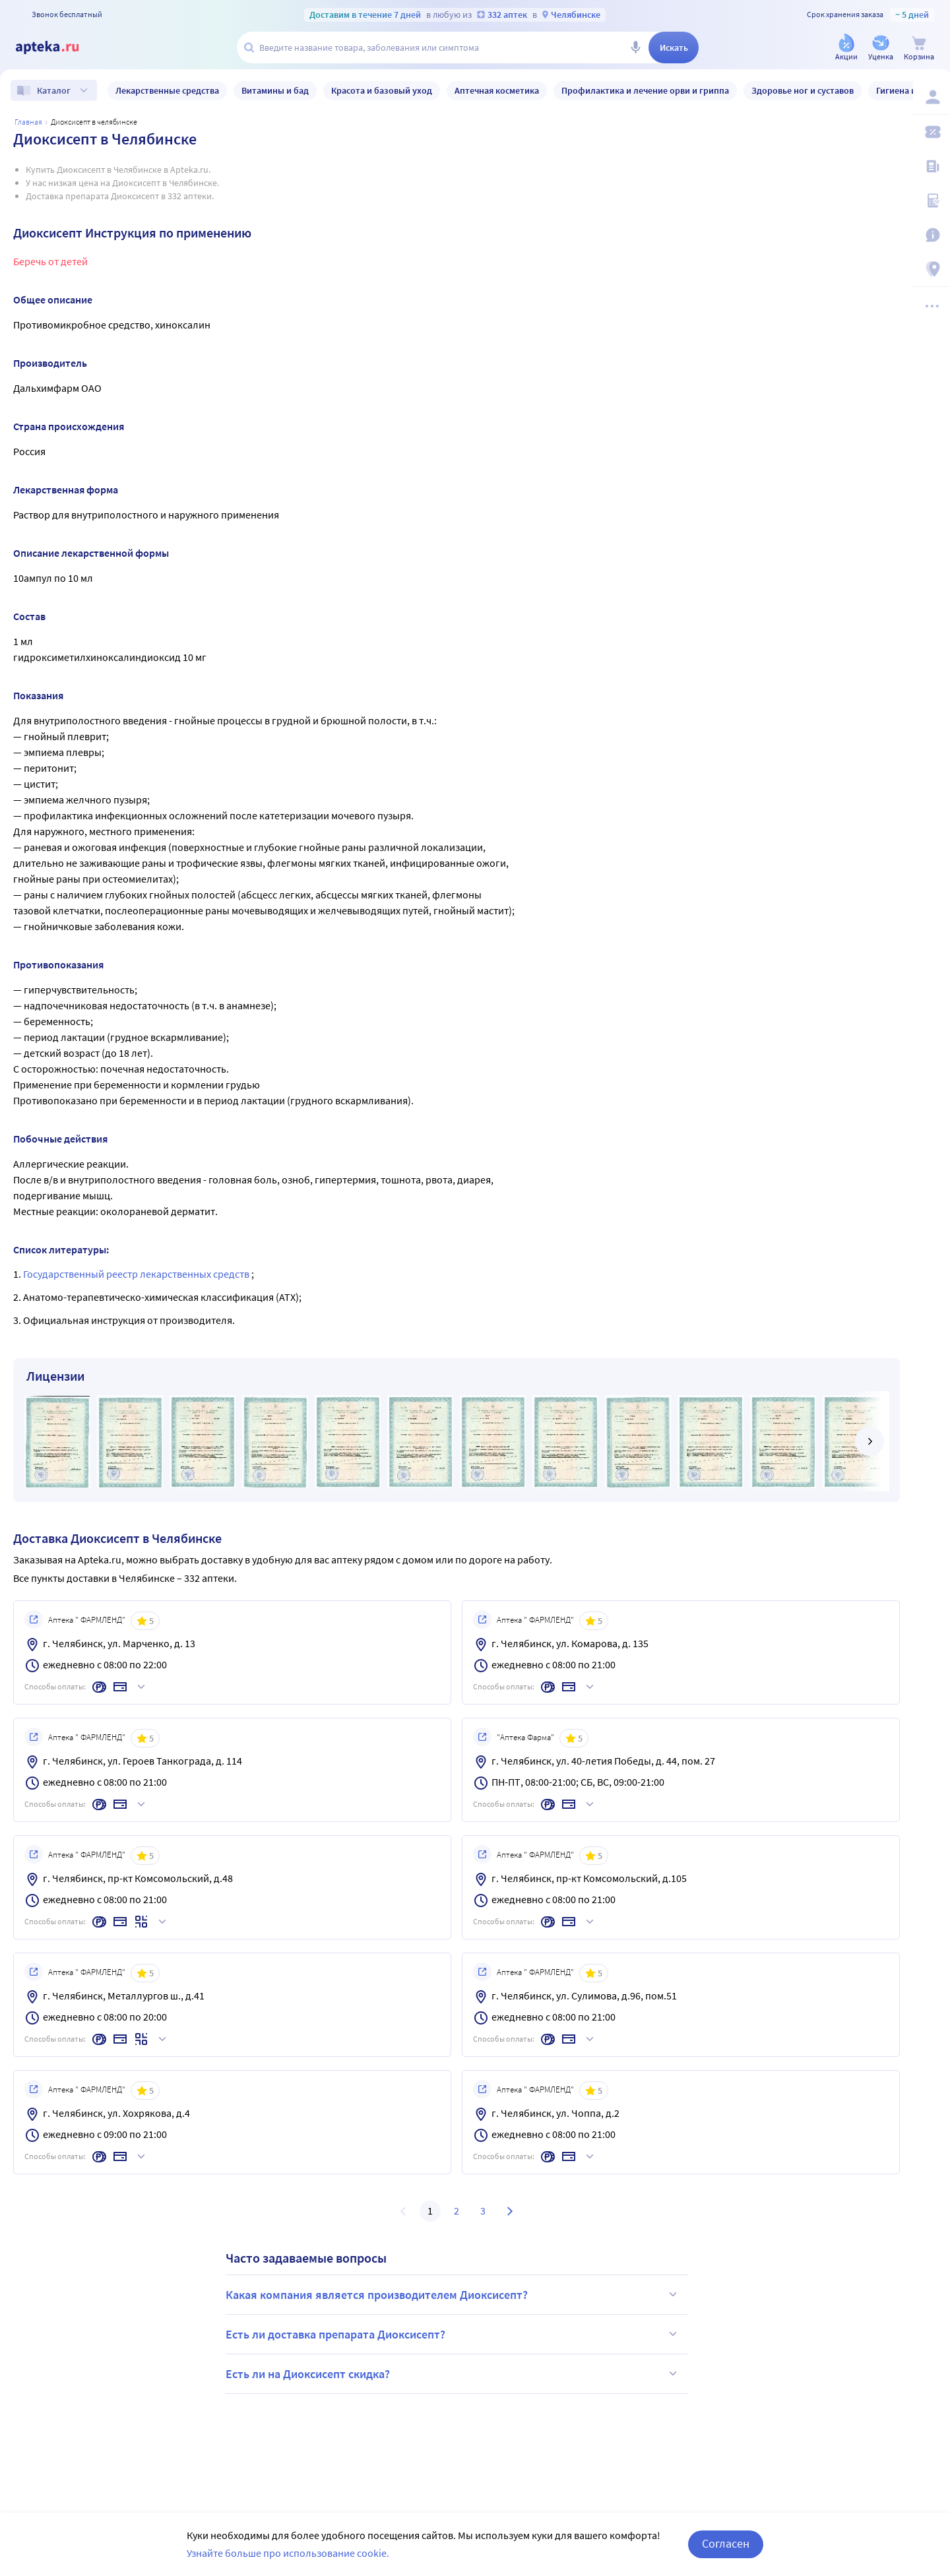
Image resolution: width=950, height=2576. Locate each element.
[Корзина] (919, 48)
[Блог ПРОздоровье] (931, 166)
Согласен (725, 2543)
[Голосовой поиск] (635, 47)
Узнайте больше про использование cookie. (288, 2553)
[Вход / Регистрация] (931, 97)
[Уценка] (880, 48)
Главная (28, 122)
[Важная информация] (931, 235)
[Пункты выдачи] (931, 269)
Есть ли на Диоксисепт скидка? (453, 2373)
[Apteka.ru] (58, 47)
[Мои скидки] (931, 132)
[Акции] (846, 48)
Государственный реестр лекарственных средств (137, 1273)
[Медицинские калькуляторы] (931, 200)
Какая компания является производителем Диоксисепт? (453, 2294)
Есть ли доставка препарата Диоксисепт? (453, 2334)
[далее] (869, 1441)
